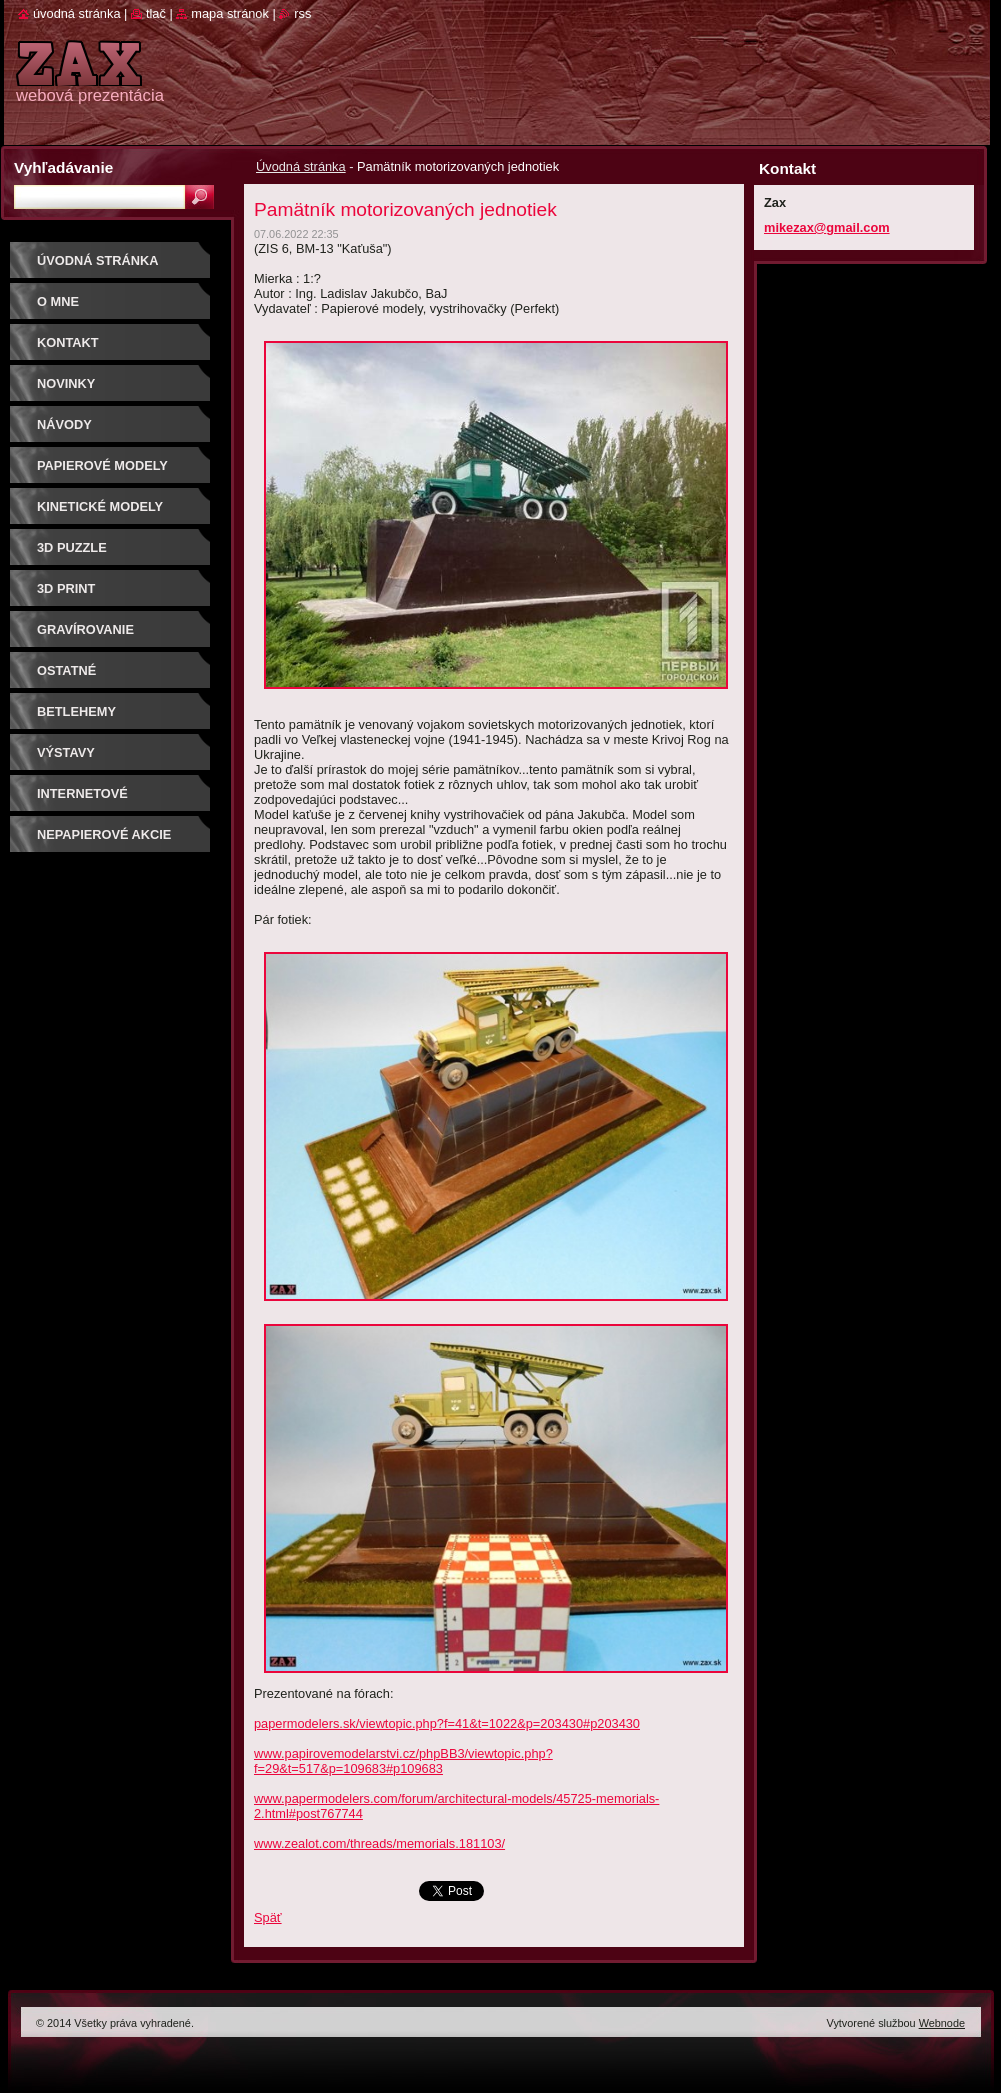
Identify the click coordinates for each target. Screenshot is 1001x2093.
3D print (66, 588)
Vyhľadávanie (63, 167)
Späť (268, 1917)
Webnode (942, 2023)
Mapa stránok (230, 13)
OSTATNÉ (66, 670)
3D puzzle (72, 547)
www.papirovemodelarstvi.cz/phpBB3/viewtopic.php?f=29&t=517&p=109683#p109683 (403, 1761)
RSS (302, 13)
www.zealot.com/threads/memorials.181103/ (379, 1843)
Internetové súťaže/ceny (82, 800)
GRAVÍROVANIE (85, 629)
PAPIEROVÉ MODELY (102, 465)
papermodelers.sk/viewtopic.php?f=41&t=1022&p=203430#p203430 (447, 1723)
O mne (58, 301)
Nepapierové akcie (104, 834)
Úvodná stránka (301, 166)
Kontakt (68, 342)
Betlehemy (76, 711)
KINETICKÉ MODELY (100, 506)
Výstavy (66, 752)
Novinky (66, 383)
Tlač (156, 13)
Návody (64, 424)
